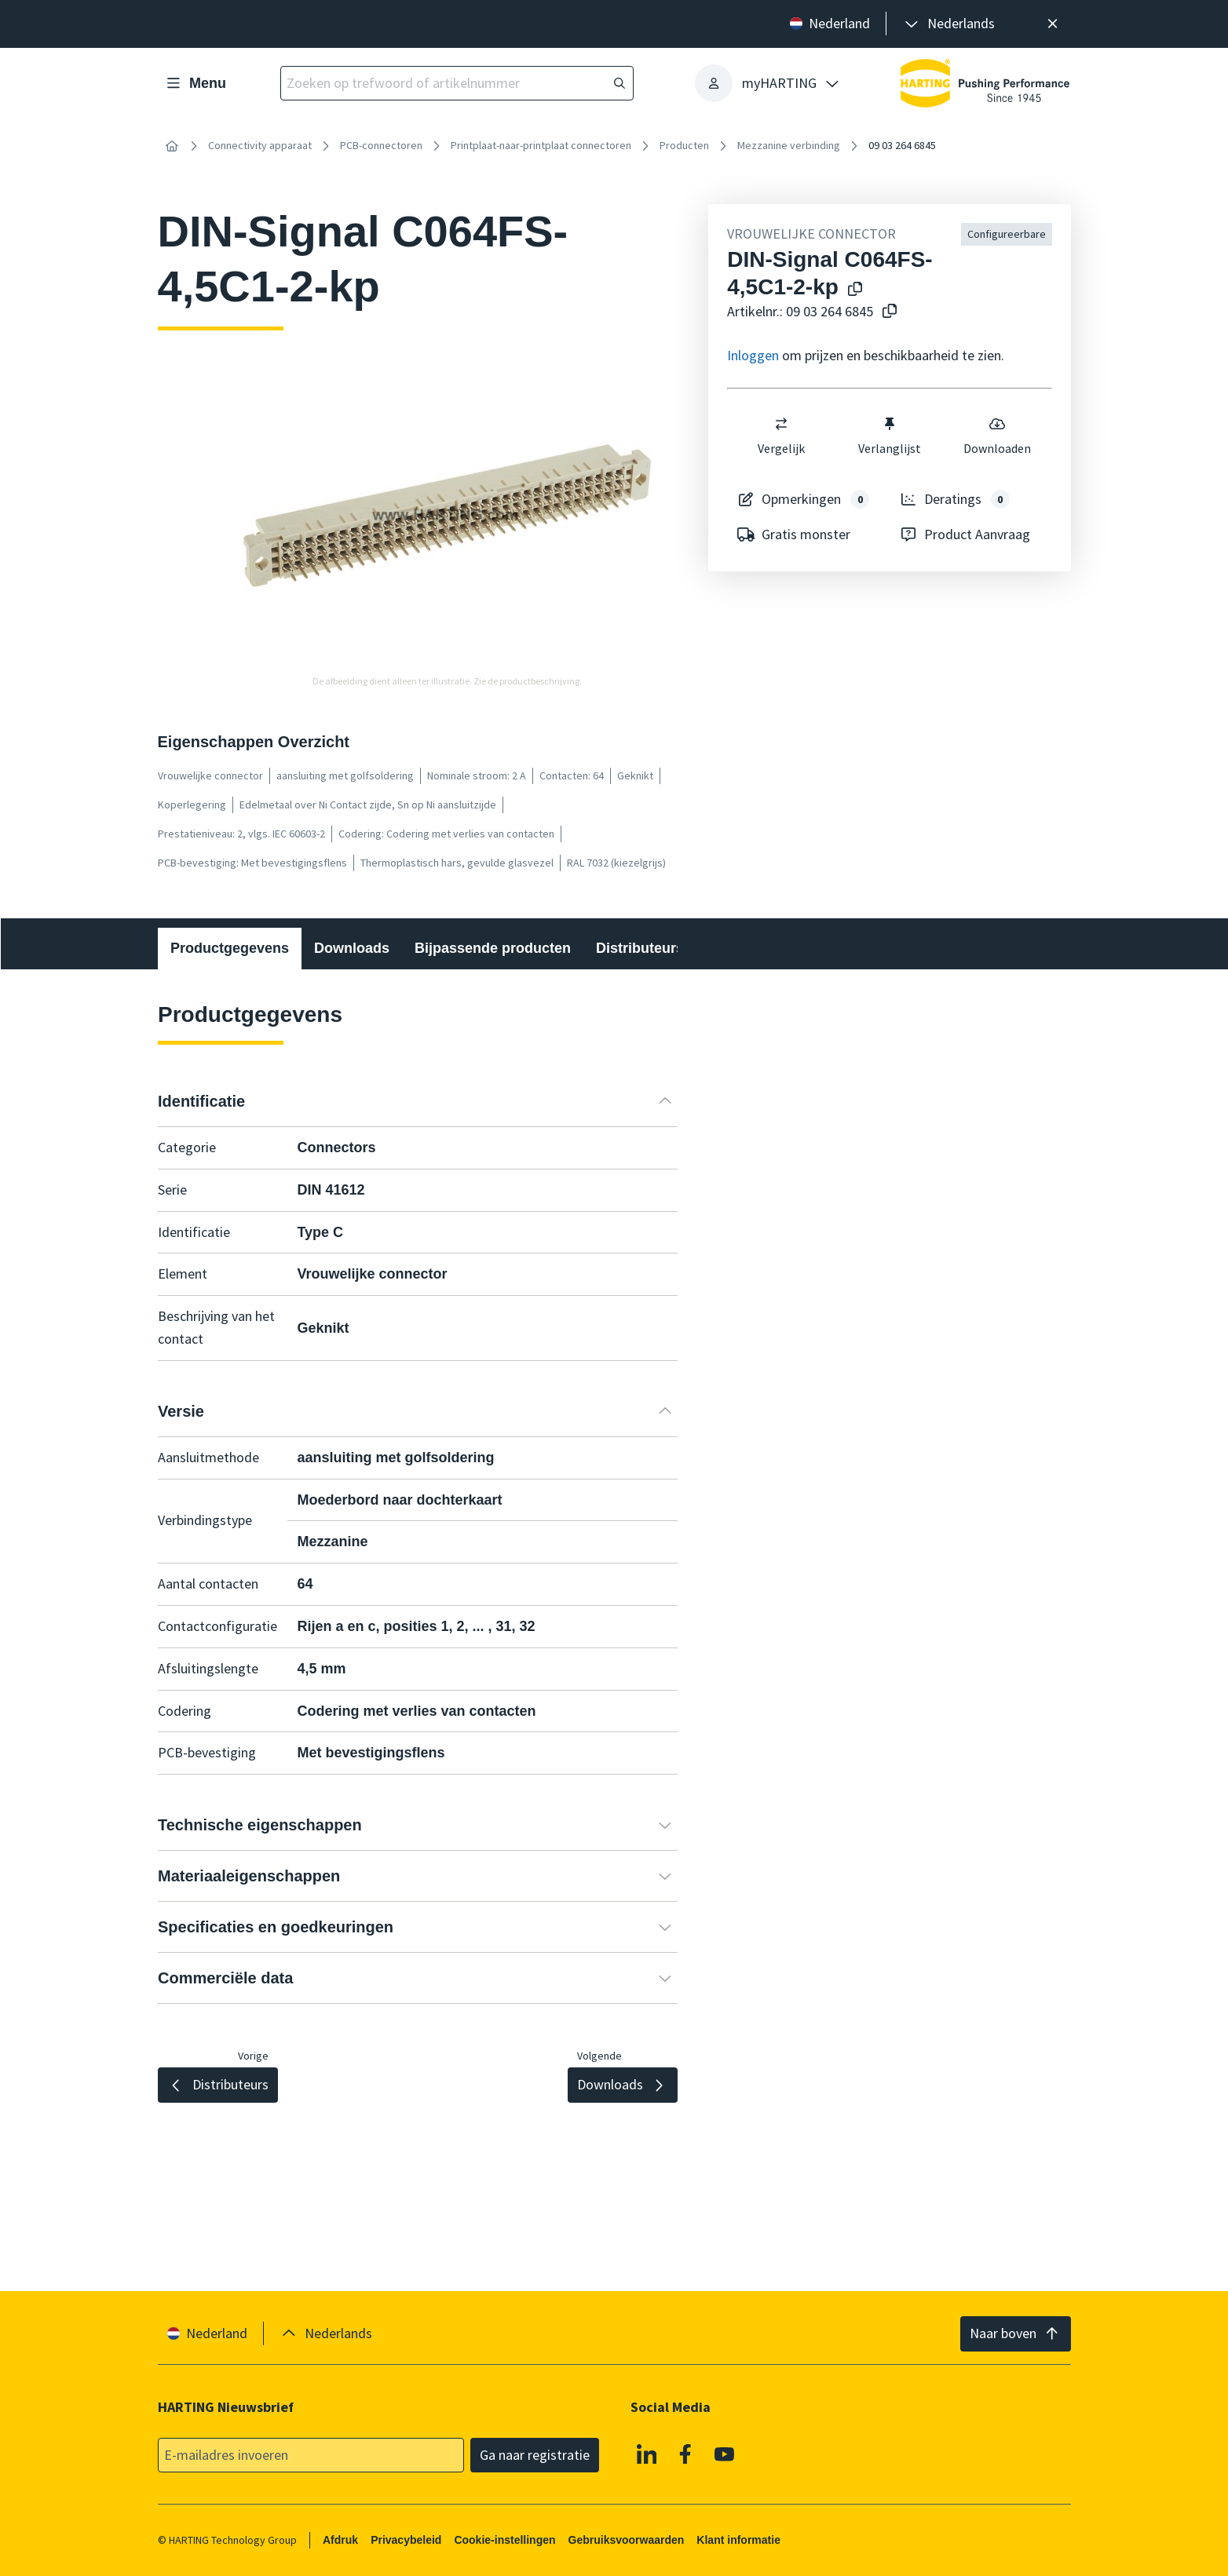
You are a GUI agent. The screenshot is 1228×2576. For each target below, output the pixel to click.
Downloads (351, 948)
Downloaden (998, 435)
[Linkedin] (646, 2453)
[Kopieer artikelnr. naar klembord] (886, 312)
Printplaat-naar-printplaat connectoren (541, 145)
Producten (684, 145)
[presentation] (948, 24)
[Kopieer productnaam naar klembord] (852, 290)
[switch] (781, 423)
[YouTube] (723, 2453)
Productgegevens (229, 948)
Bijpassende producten (493, 948)
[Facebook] (685, 2453)
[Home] (172, 146)
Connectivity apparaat (260, 145)
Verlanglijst (889, 435)
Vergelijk (781, 435)
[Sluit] (1053, 24)
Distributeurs (640, 948)
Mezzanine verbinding (788, 145)
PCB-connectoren (381, 145)
